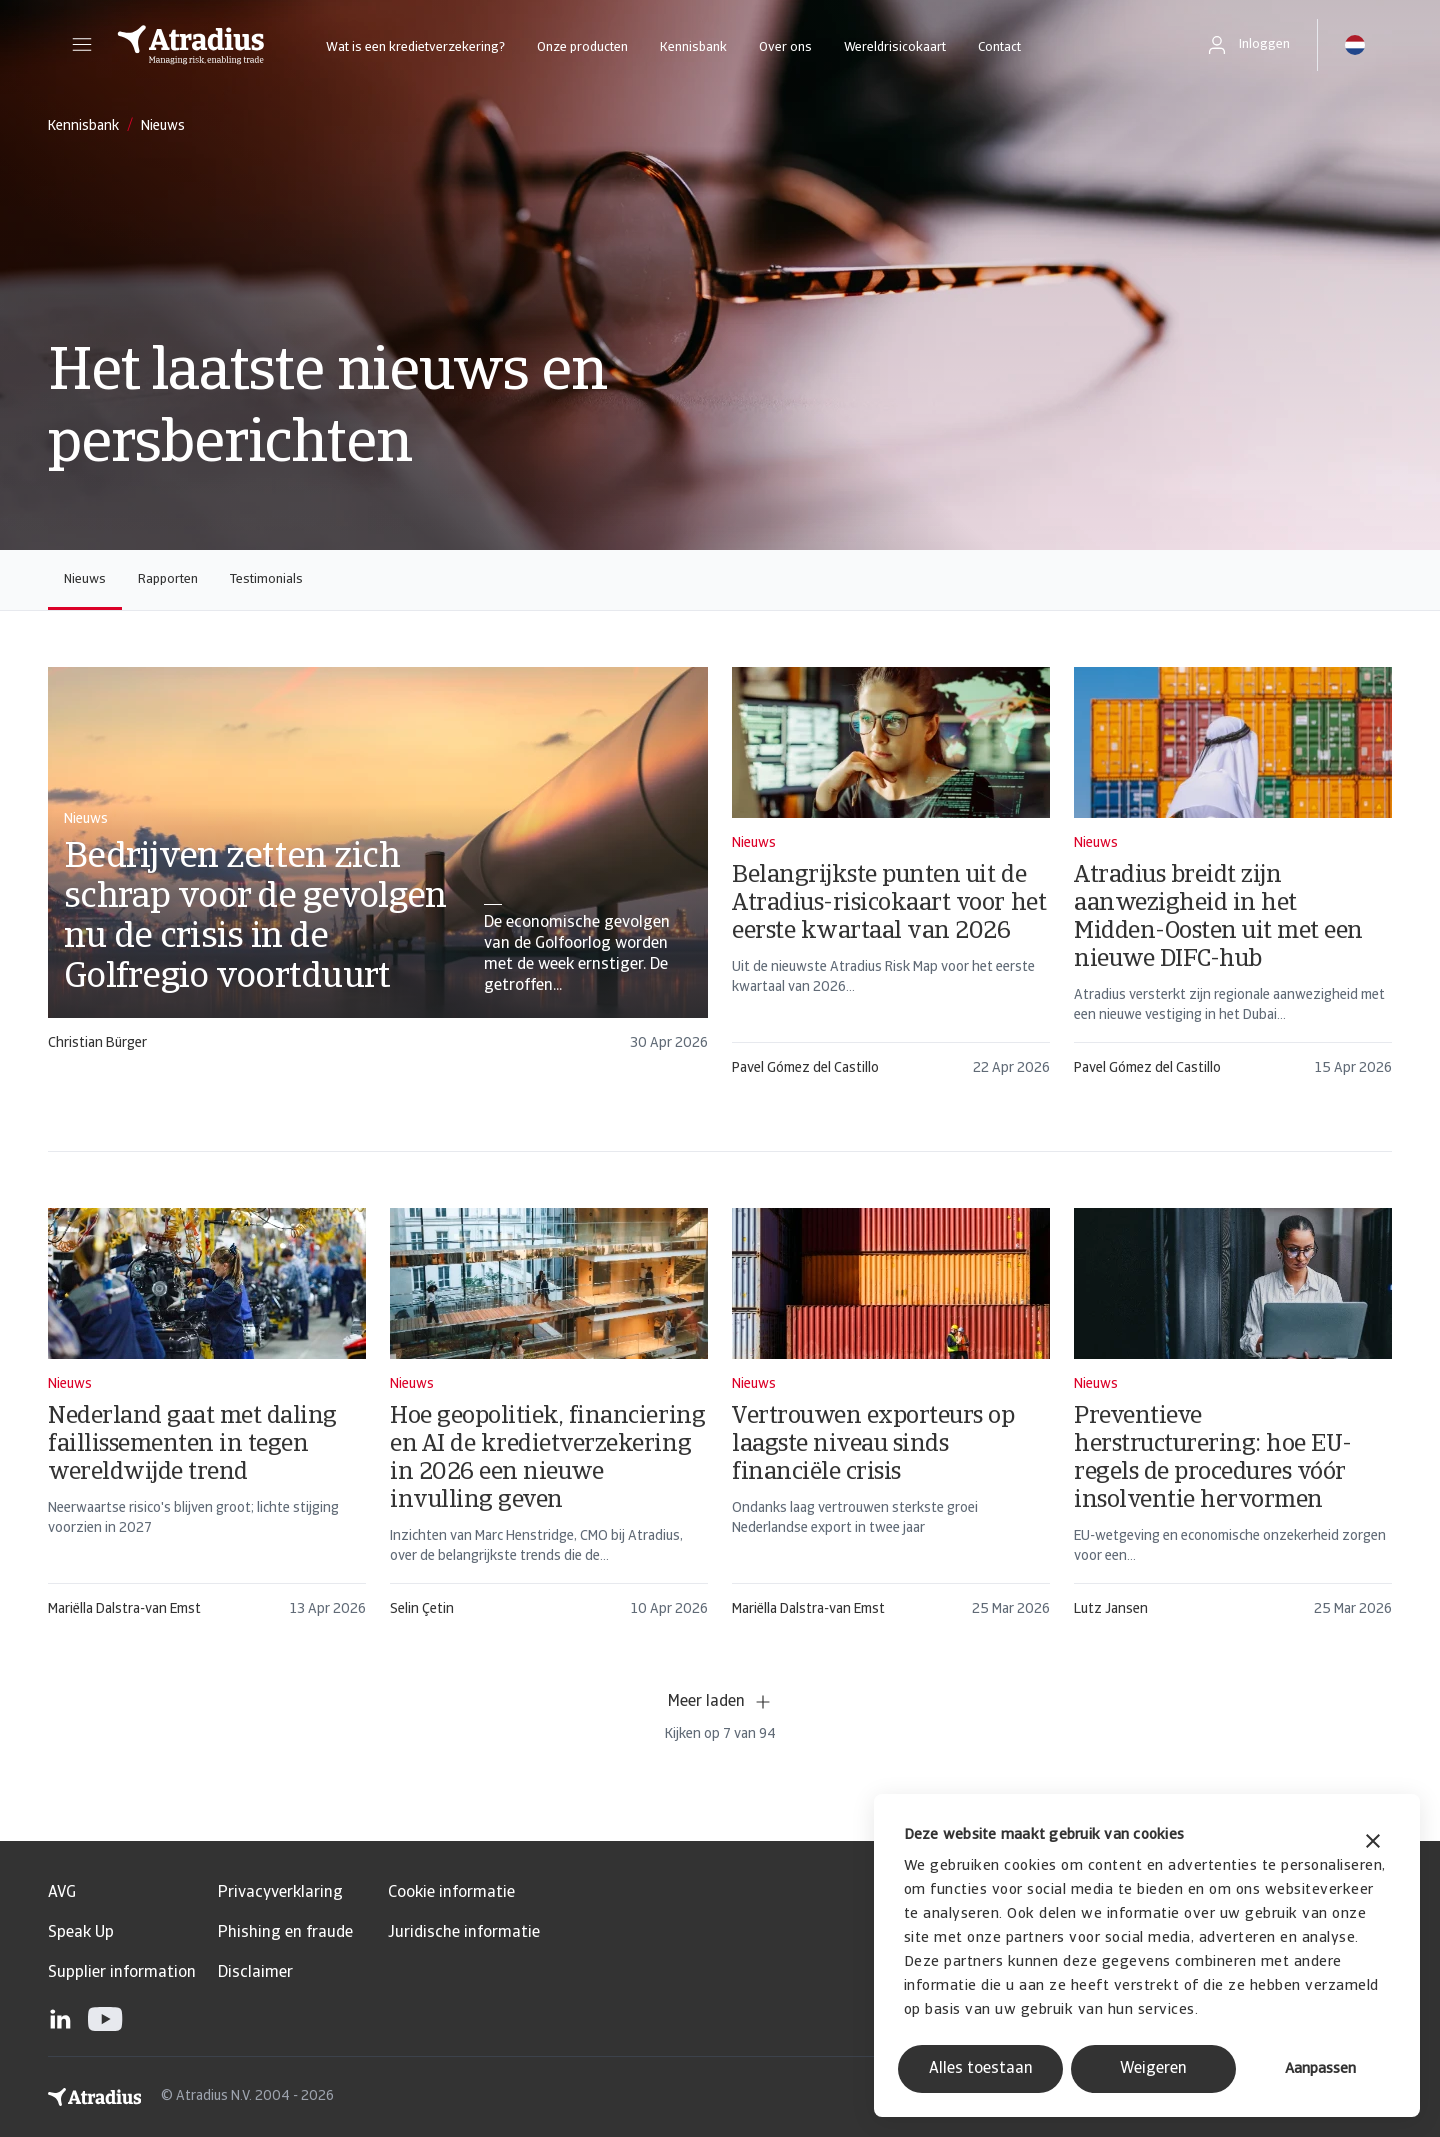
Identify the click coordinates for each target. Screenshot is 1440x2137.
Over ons (785, 47)
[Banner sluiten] (1373, 1843)
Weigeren (1153, 2069)
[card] (378, 868)
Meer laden (720, 1702)
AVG (62, 1893)
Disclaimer (255, 1973)
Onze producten (582, 47)
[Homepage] (191, 45)
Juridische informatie (464, 1933)
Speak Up (81, 1933)
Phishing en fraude (285, 1933)
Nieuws (85, 579)
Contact (999, 47)
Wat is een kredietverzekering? (415, 47)
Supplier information (122, 1973)
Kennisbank (693, 47)
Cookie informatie (451, 1893)
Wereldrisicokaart (895, 47)
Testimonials (266, 579)
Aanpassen (1320, 2069)
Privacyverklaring (280, 1893)
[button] (82, 45)
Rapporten (168, 579)
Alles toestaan (981, 2069)
